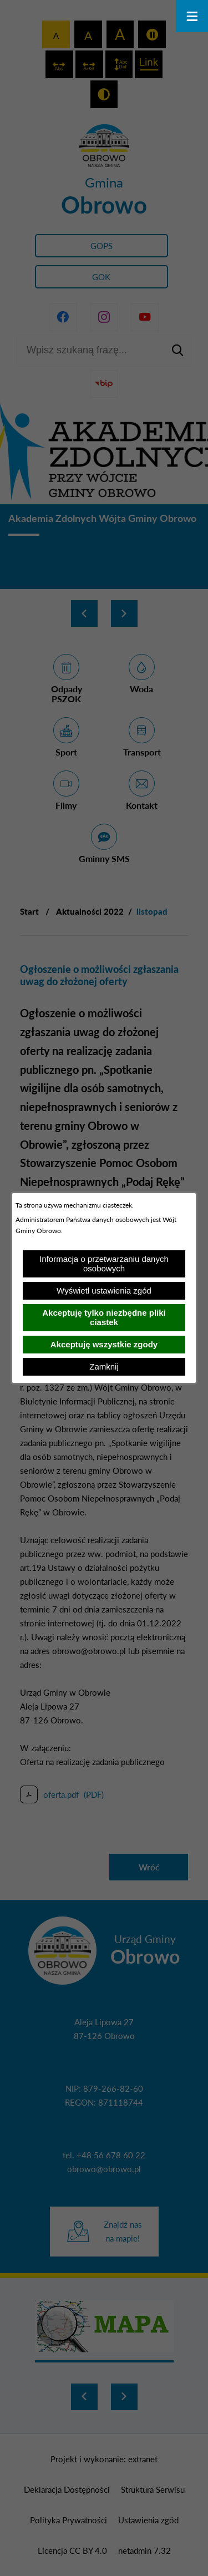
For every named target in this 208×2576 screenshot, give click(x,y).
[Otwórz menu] (192, 16)
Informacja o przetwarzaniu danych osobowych (104, 1263)
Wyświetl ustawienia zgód (104, 1290)
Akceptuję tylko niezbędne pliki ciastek (104, 1317)
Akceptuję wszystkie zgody (104, 1344)
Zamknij (104, 1366)
